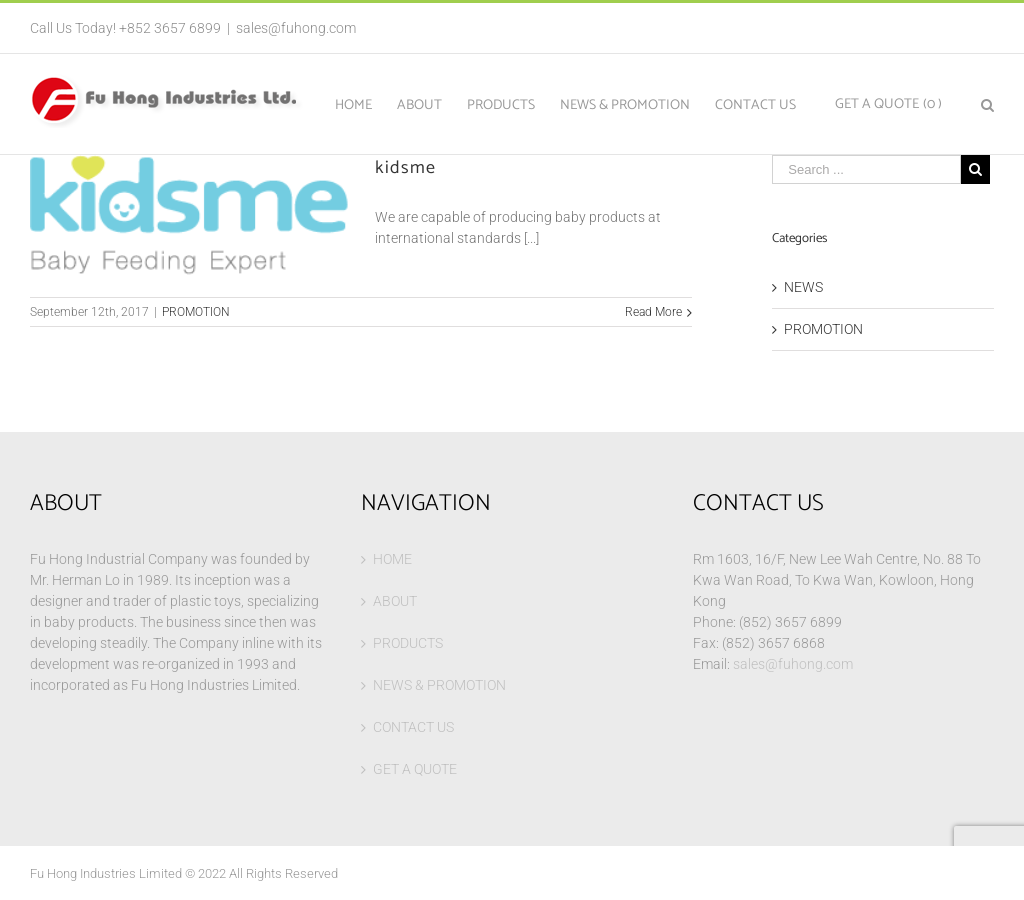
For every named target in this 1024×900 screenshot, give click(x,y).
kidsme (405, 168)
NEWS (803, 287)
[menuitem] (366, 104)
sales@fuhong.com (296, 28)
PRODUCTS (408, 643)
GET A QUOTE (415, 769)
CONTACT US (413, 727)
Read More (653, 312)
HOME (392, 559)
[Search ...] (866, 169)
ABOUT (395, 601)
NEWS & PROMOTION (439, 685)
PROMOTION (196, 312)
